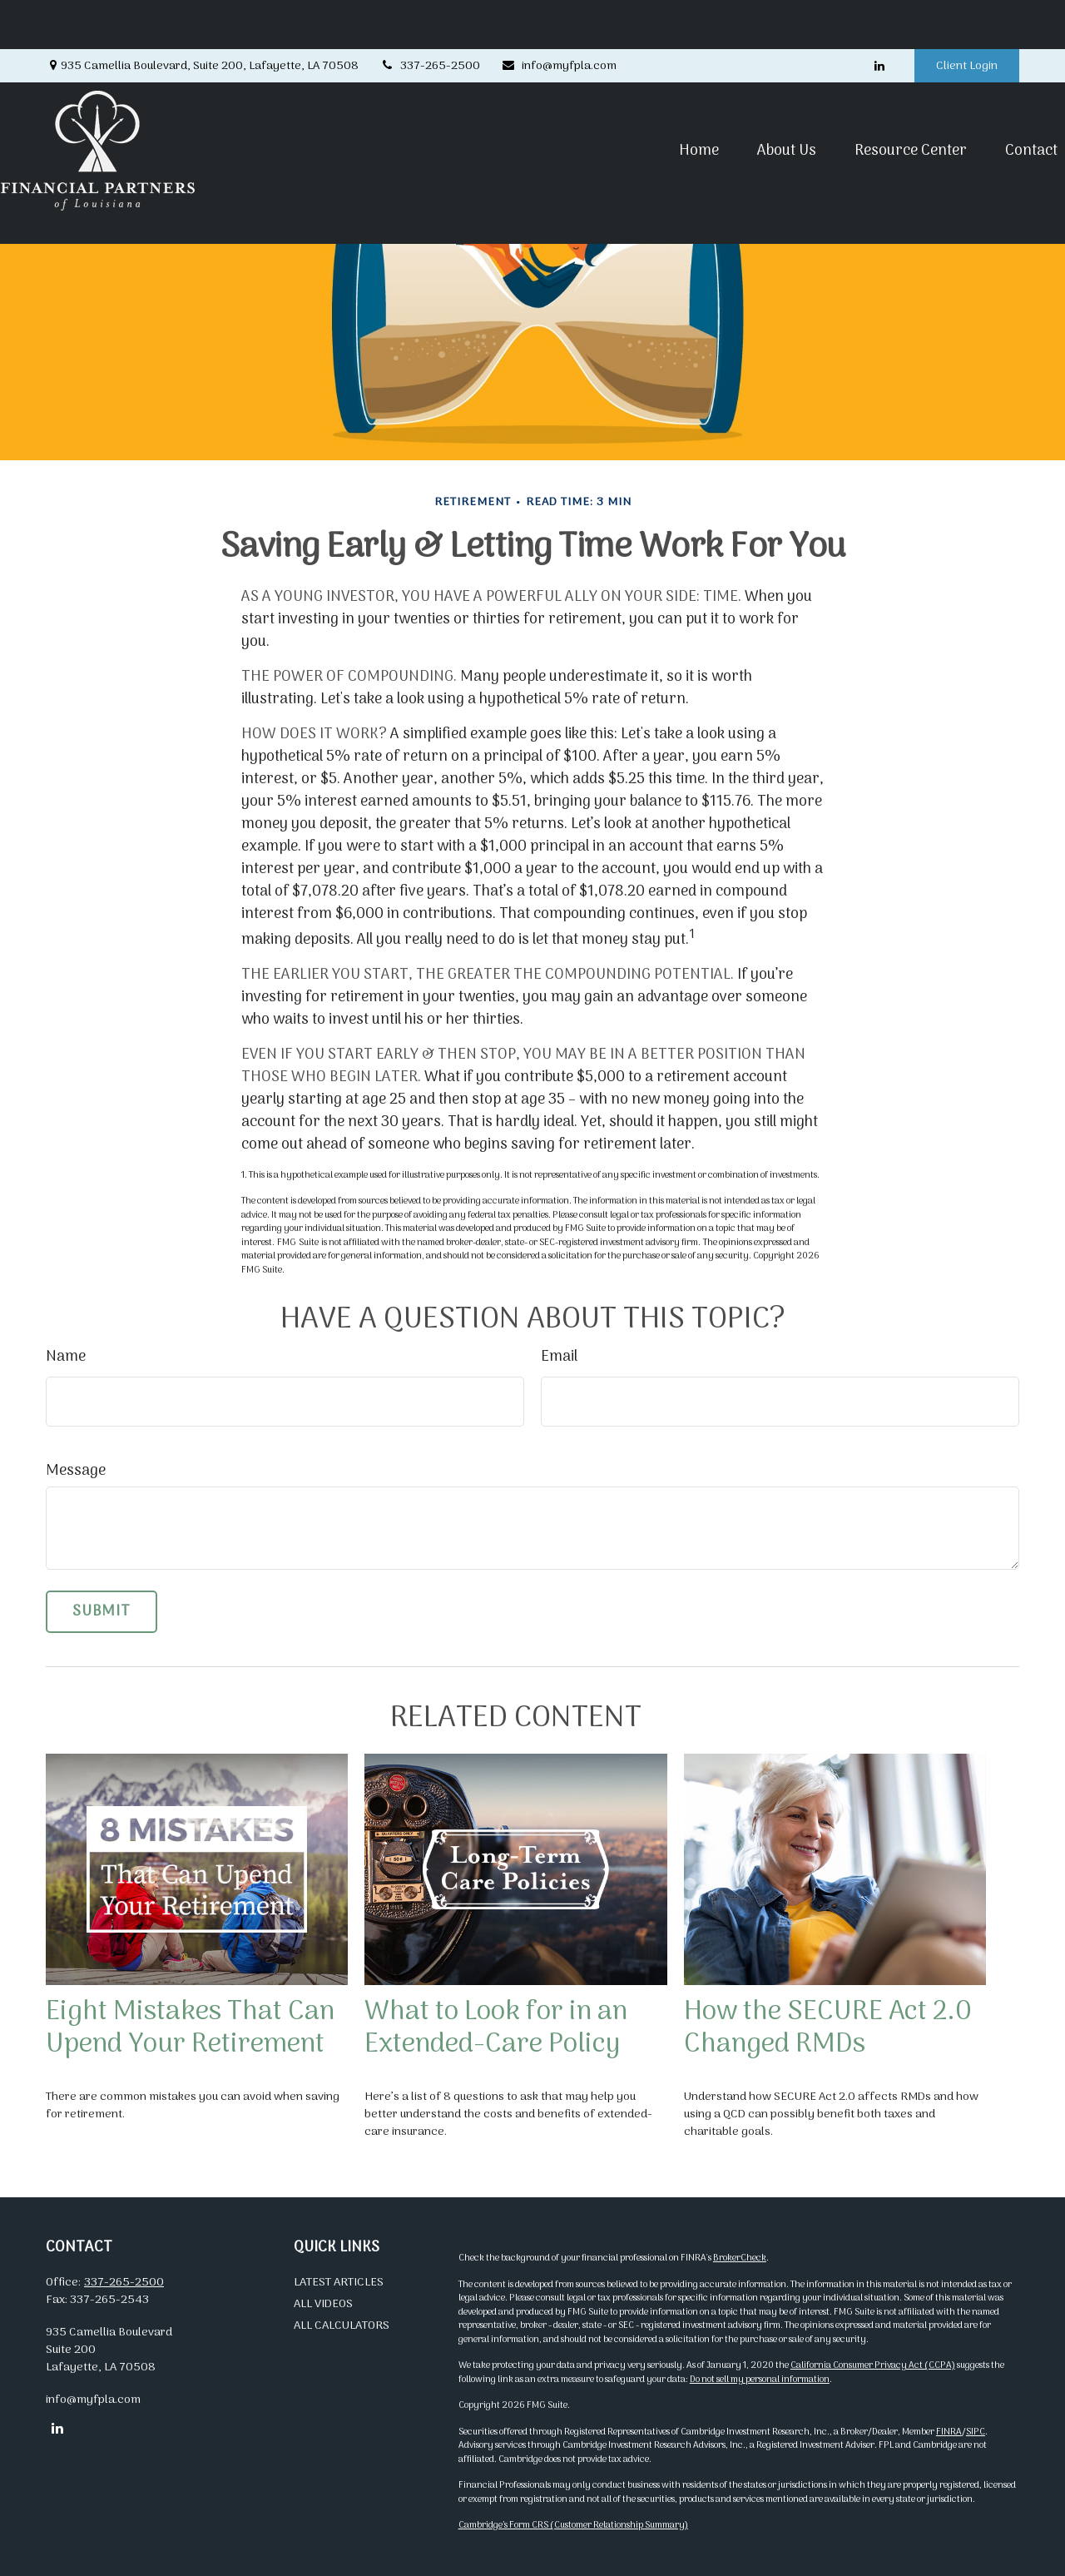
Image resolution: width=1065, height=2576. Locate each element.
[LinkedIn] (879, 16)
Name (66, 1357)
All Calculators (341, 2325)
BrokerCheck (739, 2258)
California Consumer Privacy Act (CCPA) (872, 2365)
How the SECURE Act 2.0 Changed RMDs (828, 2028)
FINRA (949, 2432)
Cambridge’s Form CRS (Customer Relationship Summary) (573, 2525)
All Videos (323, 2304)
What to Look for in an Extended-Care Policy (495, 2028)
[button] (654, 101)
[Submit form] (101, 1612)
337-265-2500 (429, 17)
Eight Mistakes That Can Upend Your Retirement (190, 2028)
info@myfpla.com (559, 17)
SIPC (975, 2432)
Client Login (967, 17)
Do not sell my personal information (760, 2379)
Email (559, 1357)
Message (76, 1471)
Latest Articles (339, 2282)
